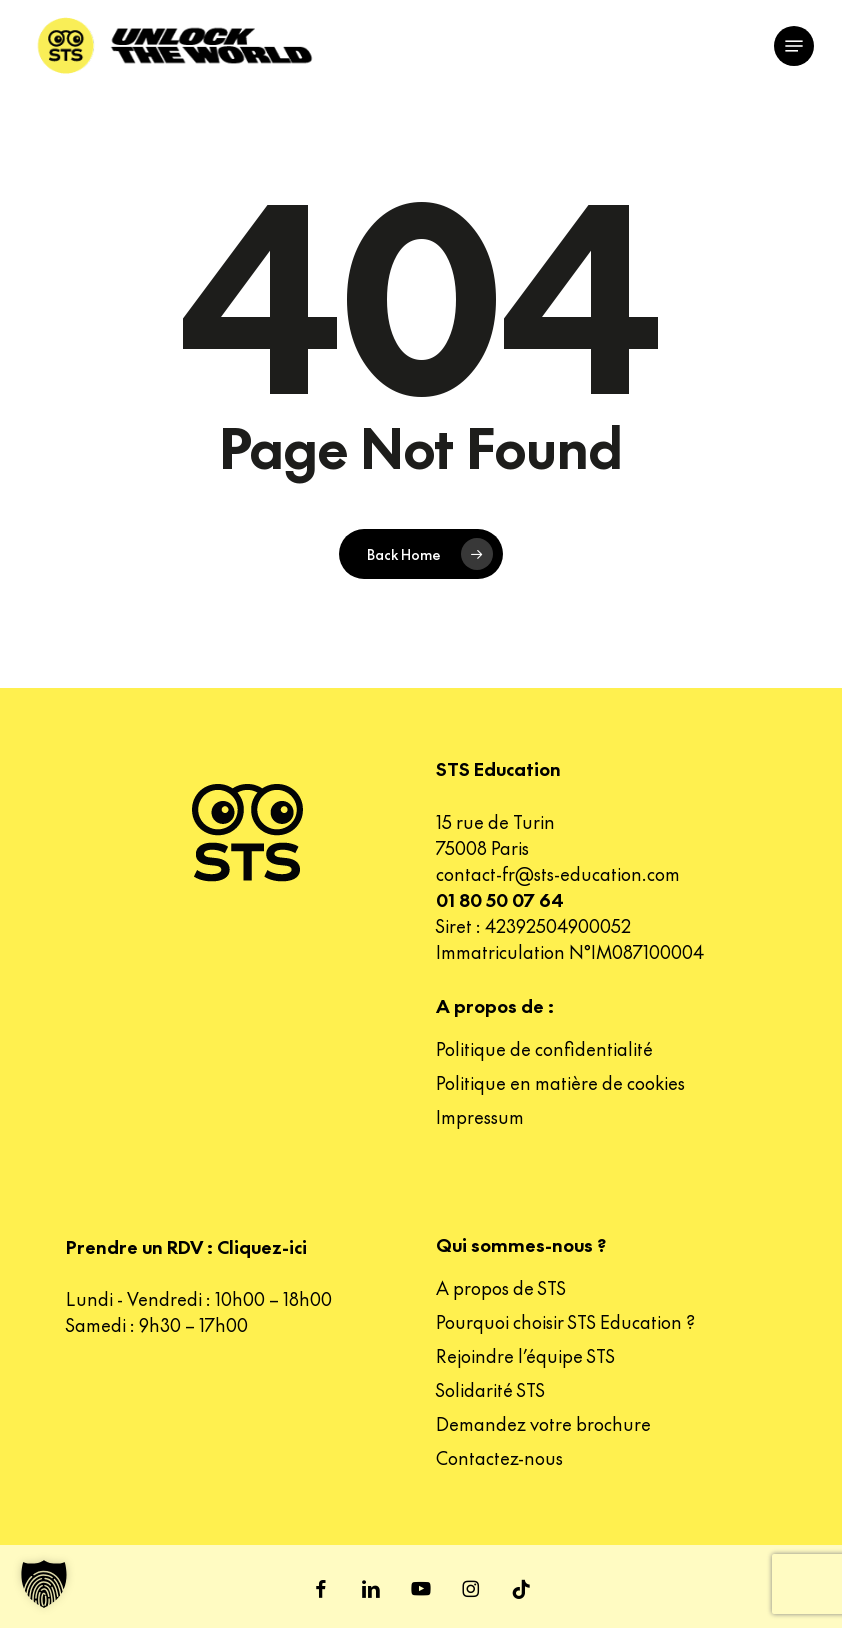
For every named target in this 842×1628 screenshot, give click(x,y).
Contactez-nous (499, 1457)
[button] (794, 46)
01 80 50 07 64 (500, 899)
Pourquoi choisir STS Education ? (565, 1321)
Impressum (480, 1116)
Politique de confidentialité (544, 1048)
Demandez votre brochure (543, 1423)
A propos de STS (501, 1287)
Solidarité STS (490, 1389)
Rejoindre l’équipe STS (525, 1355)
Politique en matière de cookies (560, 1082)
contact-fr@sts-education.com (558, 873)
